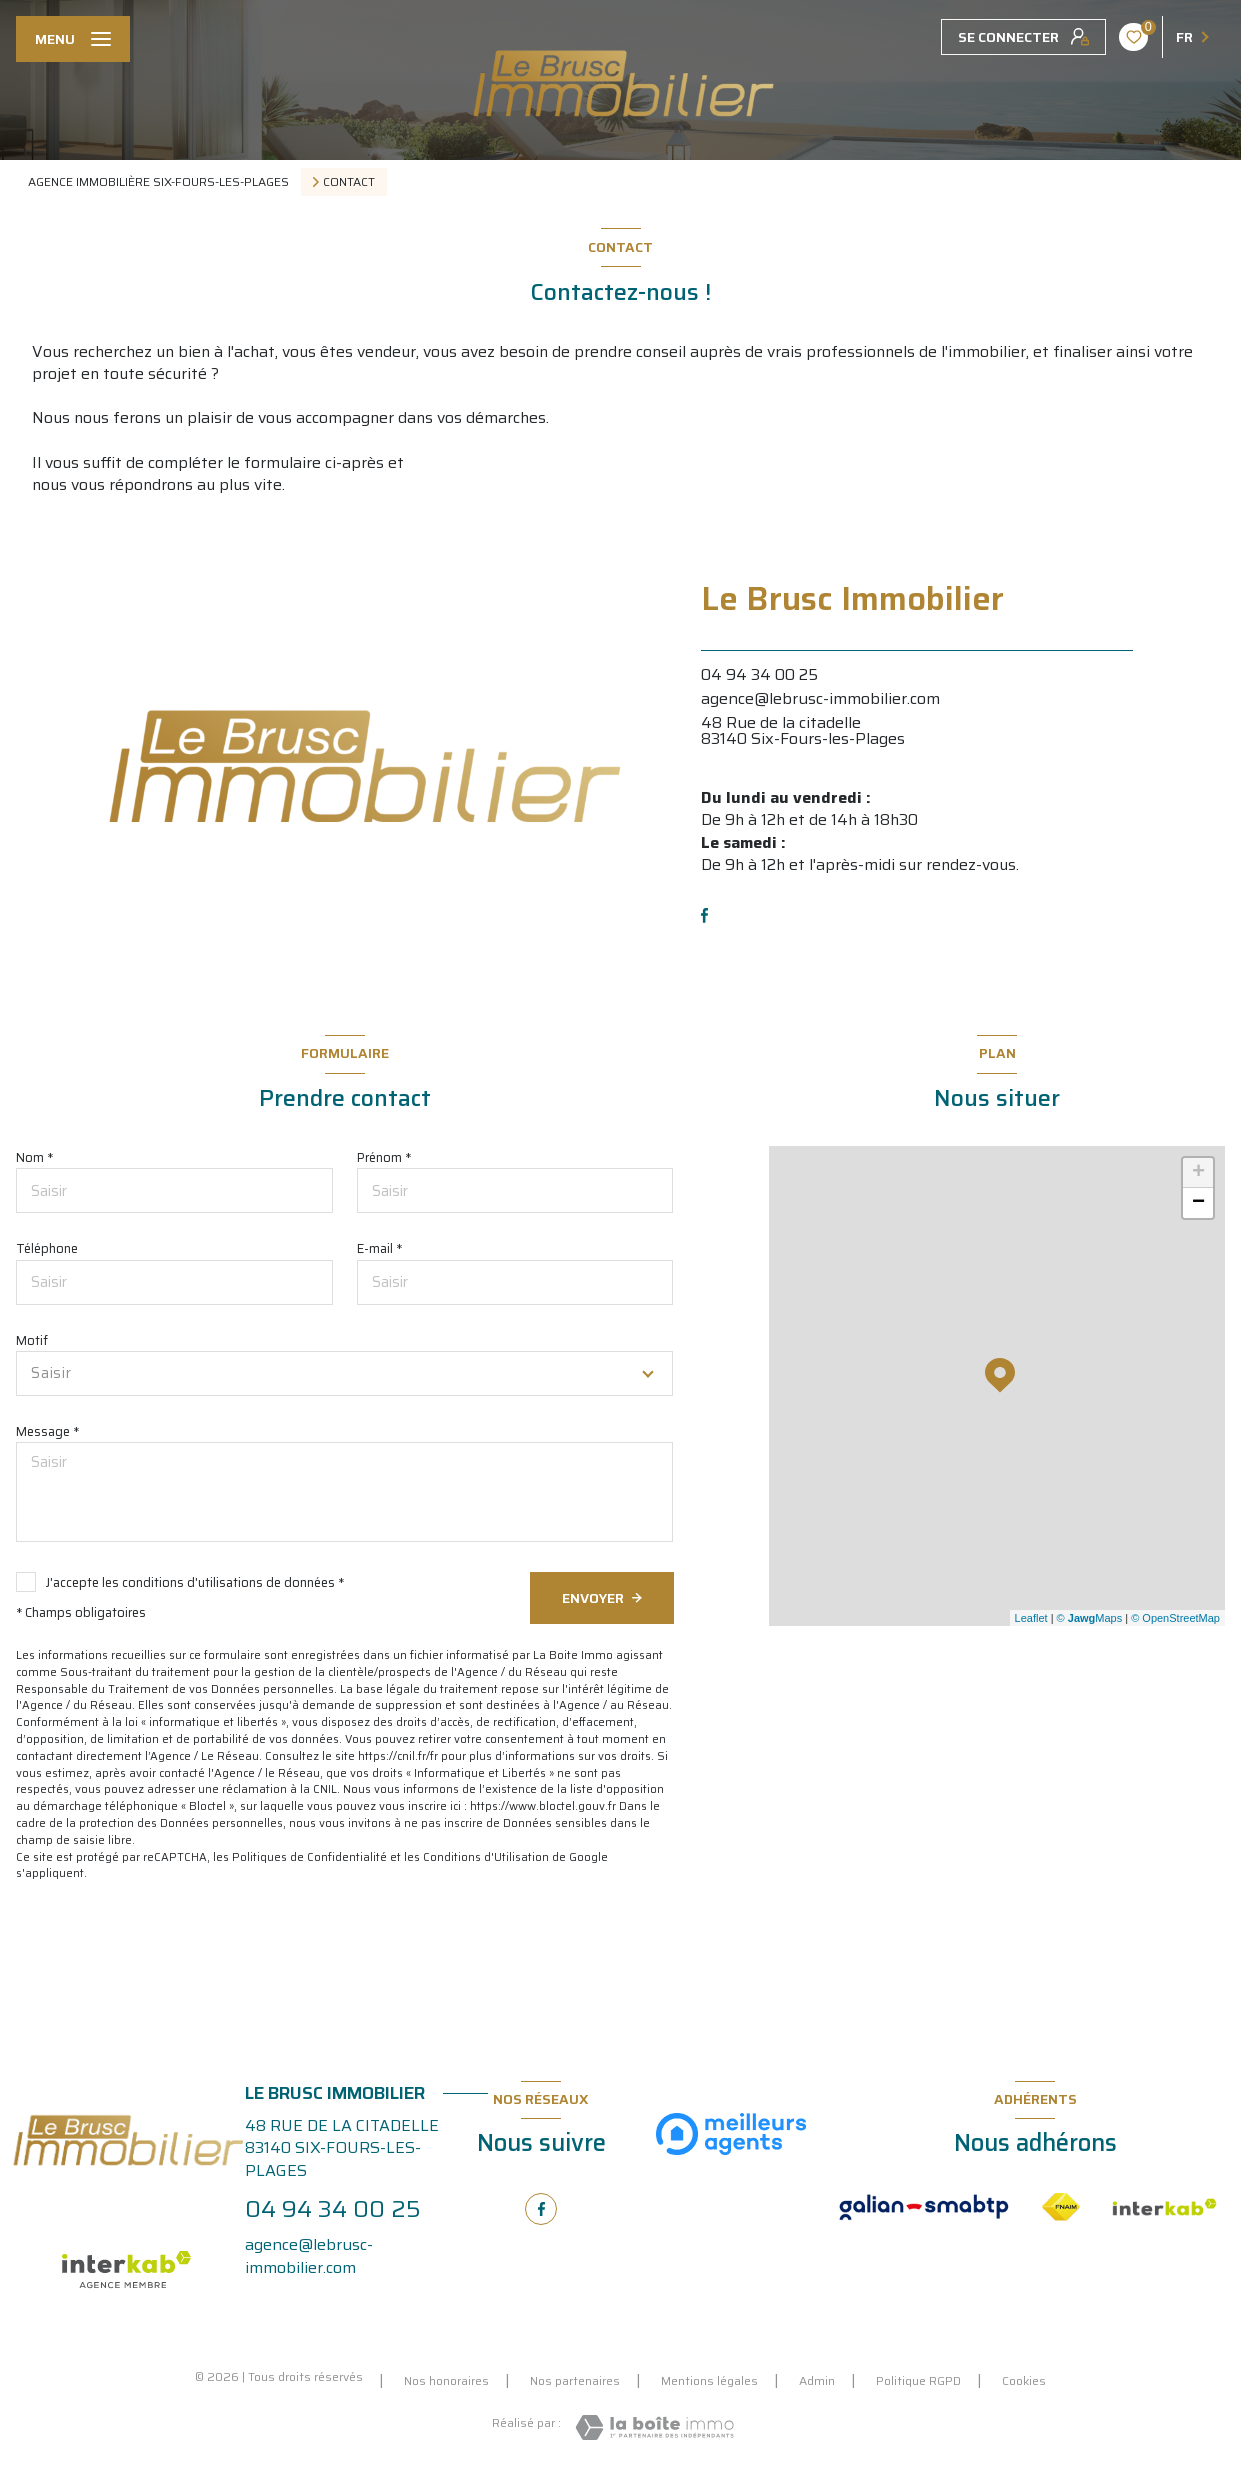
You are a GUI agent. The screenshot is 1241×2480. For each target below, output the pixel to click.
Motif (32, 1340)
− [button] (1198, 1203)
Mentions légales (709, 2380)
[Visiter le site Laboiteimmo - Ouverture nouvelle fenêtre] (654, 2427)
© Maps (1090, 1618)
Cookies (1024, 2381)
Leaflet (1031, 1618)
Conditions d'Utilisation (486, 1857)
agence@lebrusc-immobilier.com (820, 698)
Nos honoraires (446, 2380)
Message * (47, 1431)
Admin (817, 2380)
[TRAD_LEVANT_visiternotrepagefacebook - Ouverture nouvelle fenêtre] (704, 915)
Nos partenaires (575, 2380)
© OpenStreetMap (1175, 1618)
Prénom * (384, 1157)
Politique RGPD (918, 2380)
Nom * (34, 1157)
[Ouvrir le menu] (73, 39)
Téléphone (47, 1248)
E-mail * (379, 1248)
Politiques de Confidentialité (309, 1857)
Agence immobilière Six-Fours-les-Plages (158, 181)
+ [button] (1198, 1173)
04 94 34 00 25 (759, 674)
